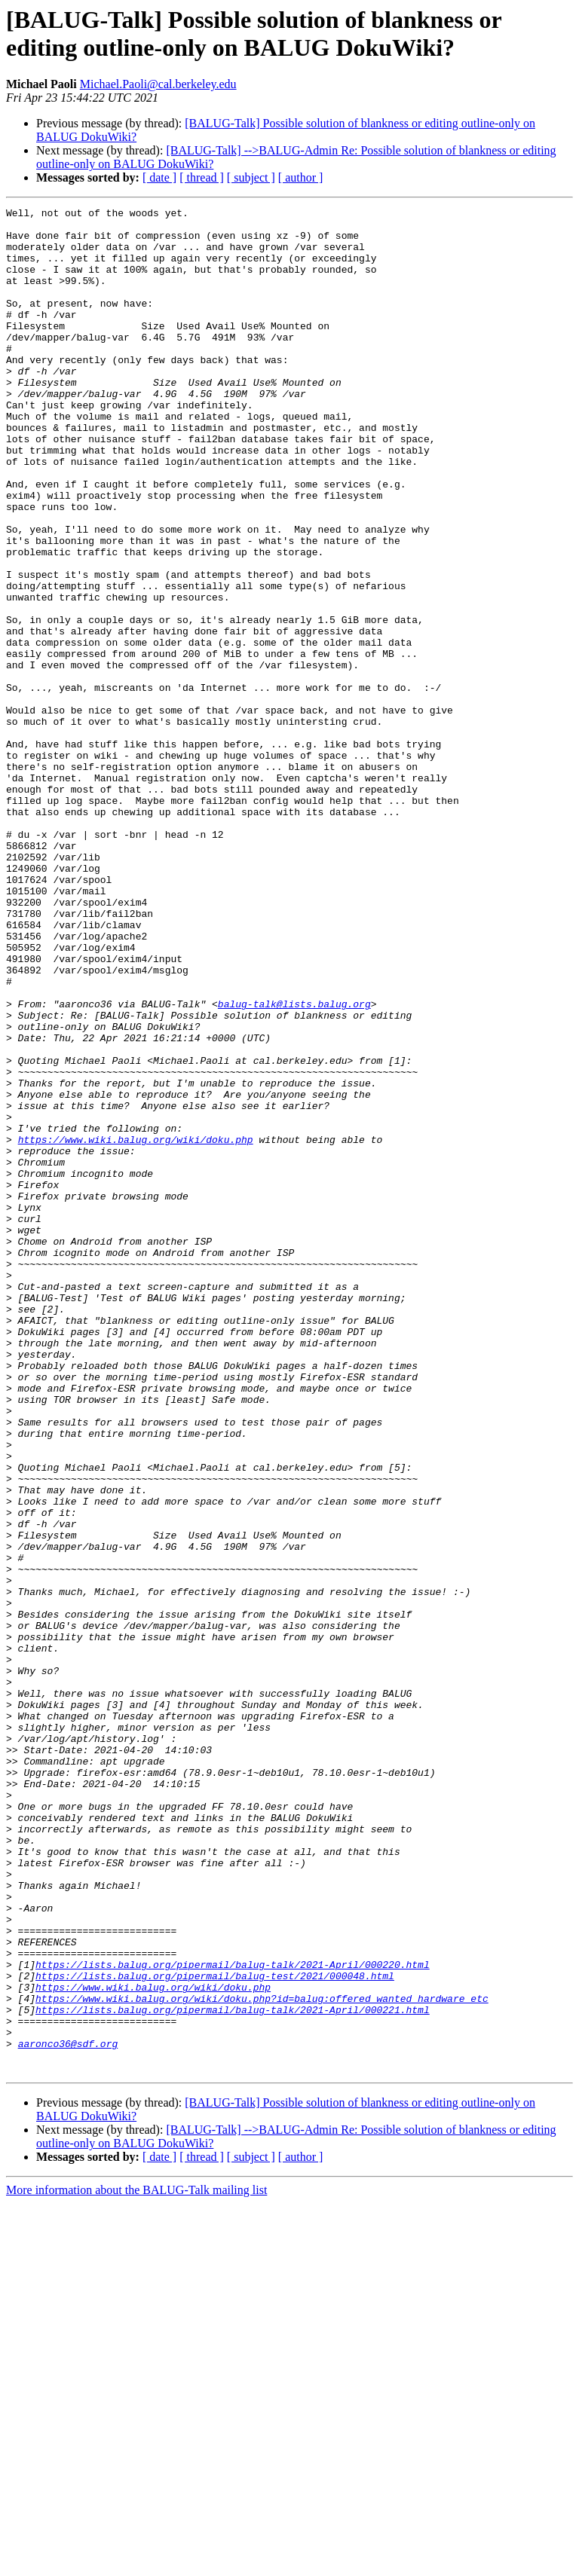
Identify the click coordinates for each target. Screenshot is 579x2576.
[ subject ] (251, 177)
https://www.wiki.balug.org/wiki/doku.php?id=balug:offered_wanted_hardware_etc (262, 2357)
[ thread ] (201, 177)
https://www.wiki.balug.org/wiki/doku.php (135, 1327)
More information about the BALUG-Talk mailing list (136, 2562)
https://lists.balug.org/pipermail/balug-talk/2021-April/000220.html (232, 2317)
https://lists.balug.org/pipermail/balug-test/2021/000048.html (214, 2330)
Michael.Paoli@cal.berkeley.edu (158, 84)
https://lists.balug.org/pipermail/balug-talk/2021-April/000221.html (232, 2371)
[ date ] (159, 177)
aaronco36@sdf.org (68, 2412)
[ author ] (300, 177)
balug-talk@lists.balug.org (294, 1164)
